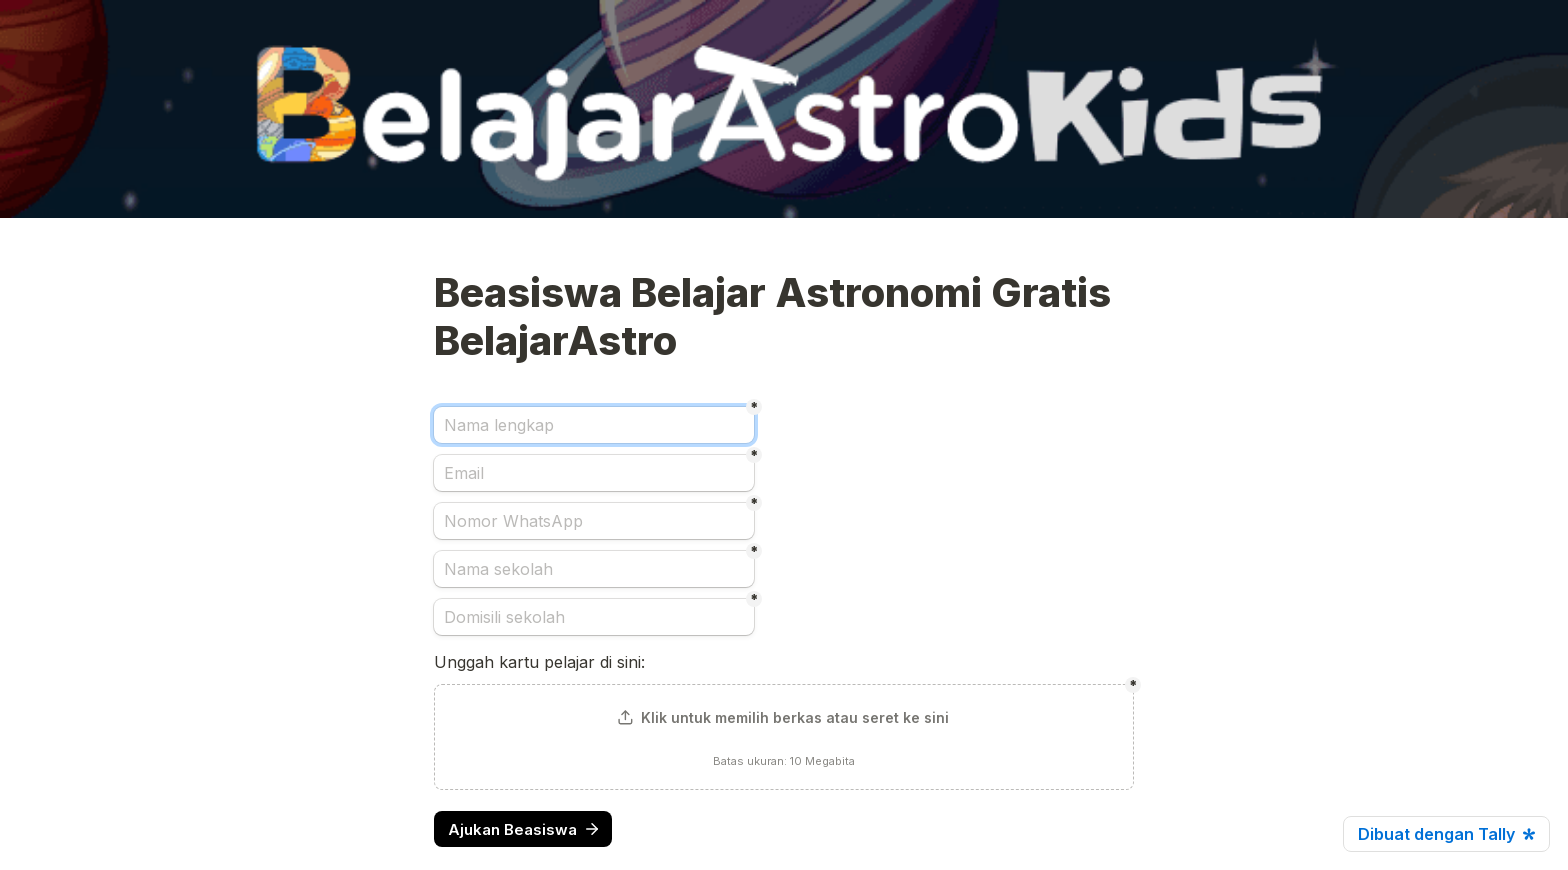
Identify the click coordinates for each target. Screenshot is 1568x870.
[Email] (594, 473)
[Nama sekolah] (594, 569)
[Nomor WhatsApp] (594, 521)
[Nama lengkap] (594, 425)
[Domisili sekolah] (594, 617)
